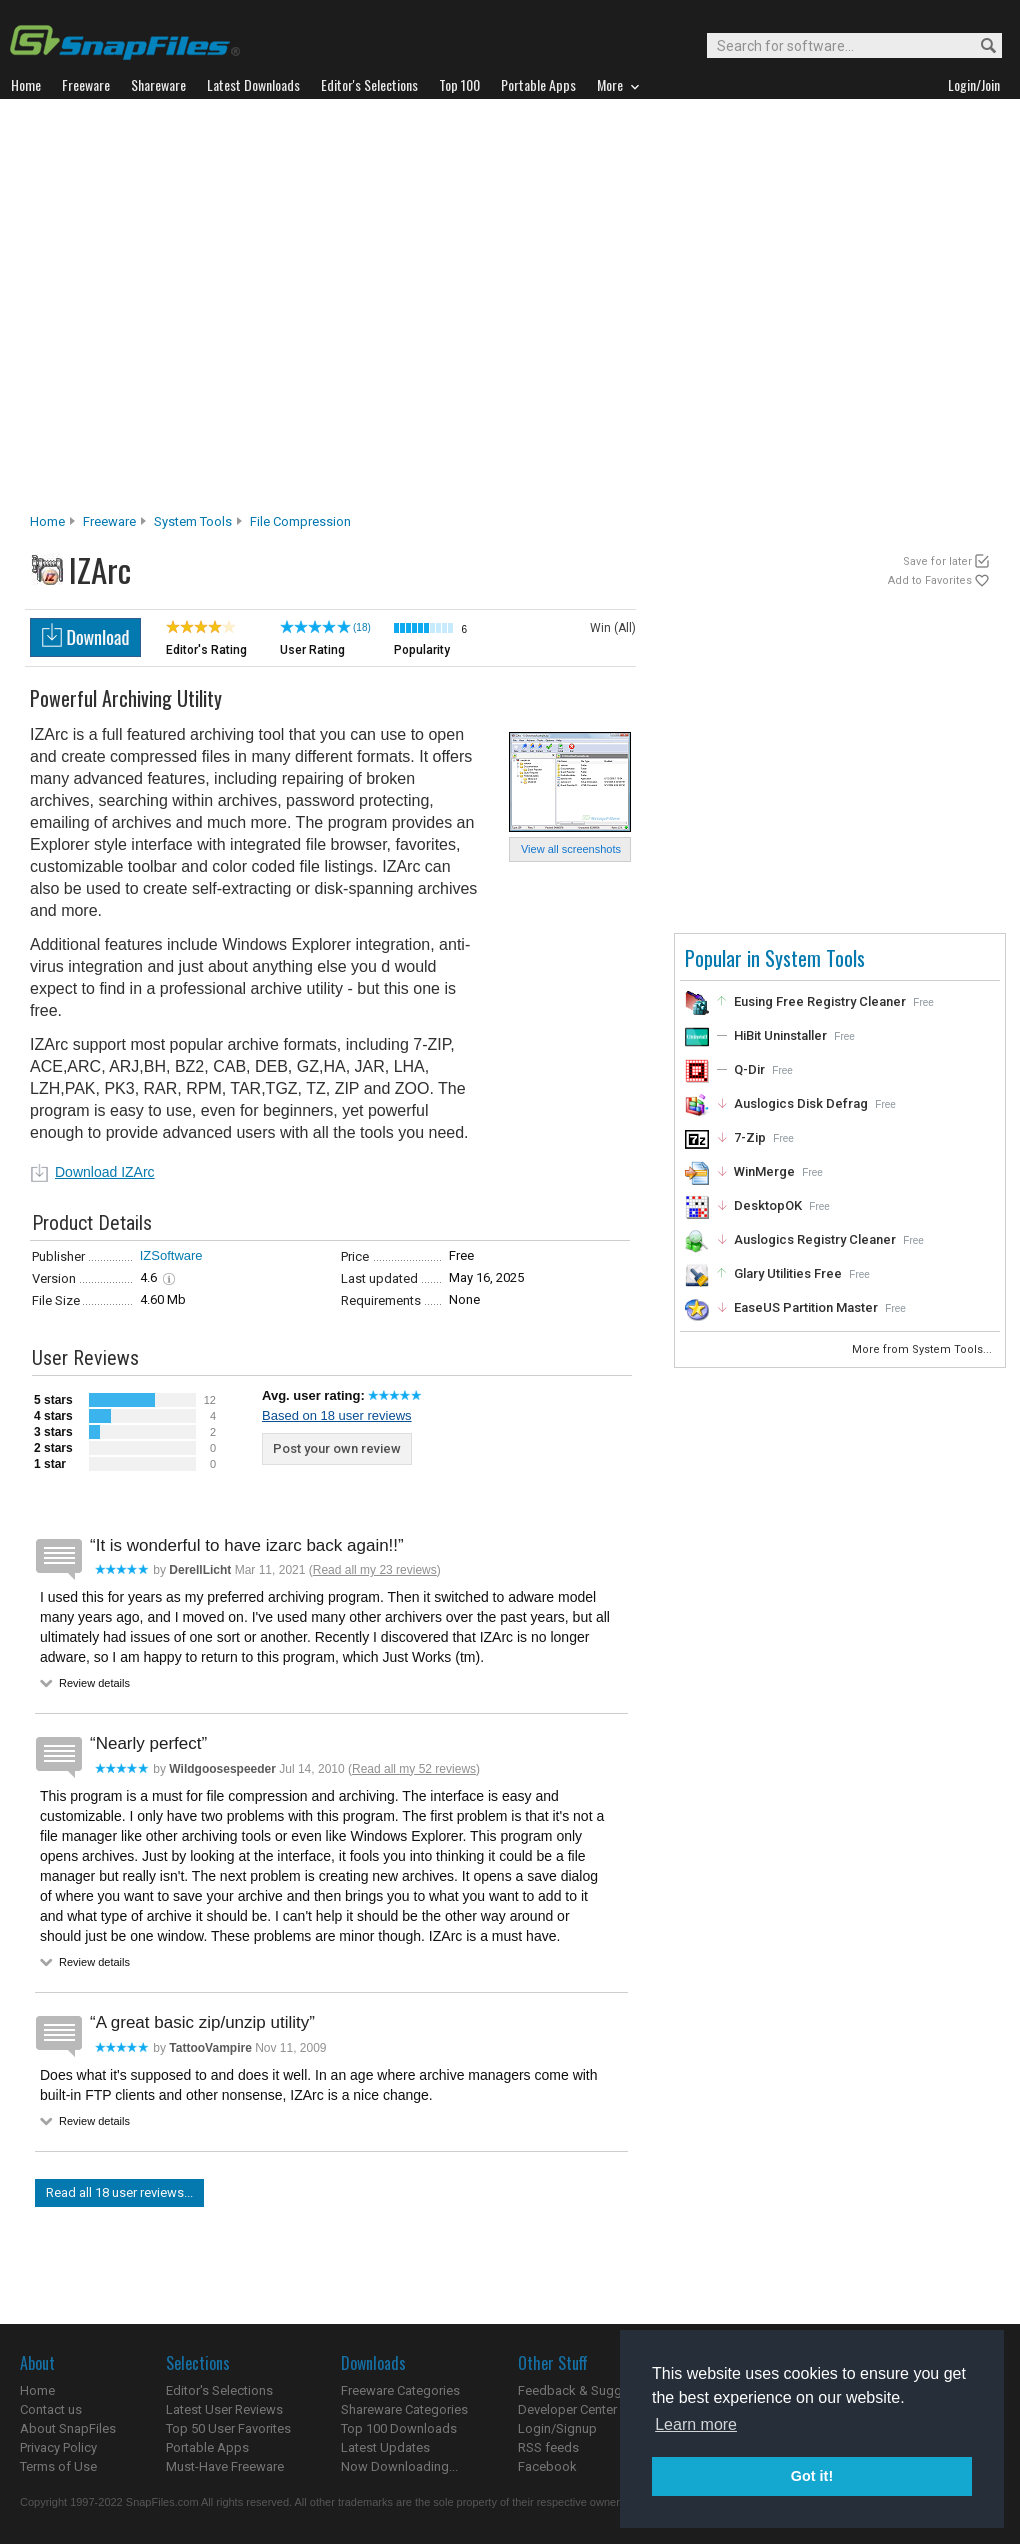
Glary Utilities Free (788, 1273)
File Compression (300, 521)
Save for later (937, 561)
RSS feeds (548, 2447)
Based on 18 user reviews (337, 1415)
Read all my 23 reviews (375, 1570)
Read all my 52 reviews (414, 1769)
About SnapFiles (68, 2428)
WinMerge (764, 1171)
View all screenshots (571, 849)
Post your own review (337, 1448)
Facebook (547, 2466)
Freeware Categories (400, 2390)
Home (47, 521)
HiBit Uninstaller (780, 1035)
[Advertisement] (197, 311)
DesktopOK (768, 1205)
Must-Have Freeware (225, 2466)
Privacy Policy (58, 2447)
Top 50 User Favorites (228, 2428)
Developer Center (567, 2409)
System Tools (193, 521)
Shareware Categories (404, 2409)
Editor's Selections (219, 2390)
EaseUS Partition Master (806, 1307)
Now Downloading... (399, 2466)
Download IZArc (105, 1172)
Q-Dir (749, 1069)
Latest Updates (385, 2447)
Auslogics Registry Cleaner (815, 1239)
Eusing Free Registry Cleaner (820, 1001)
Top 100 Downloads (399, 2428)
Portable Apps (207, 2447)
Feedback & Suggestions (591, 2390)
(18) (362, 627)
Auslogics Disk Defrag (801, 1103)
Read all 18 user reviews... (119, 2192)
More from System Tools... (923, 1349)
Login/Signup (557, 2428)
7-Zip (750, 1137)
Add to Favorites (930, 580)
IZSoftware (171, 1255)
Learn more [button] (696, 2424)
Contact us (51, 2409)
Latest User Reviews (224, 2409)
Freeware (109, 521)
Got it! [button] (812, 2476)
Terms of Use (58, 2466)
